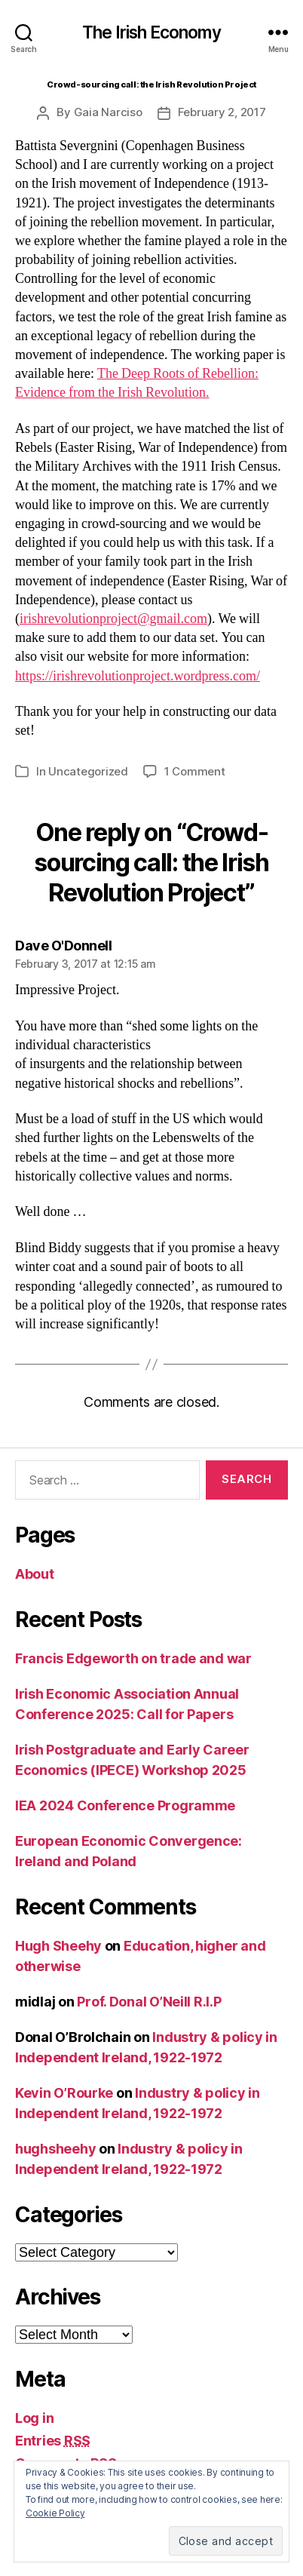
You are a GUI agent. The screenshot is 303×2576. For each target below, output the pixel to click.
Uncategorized (88, 771)
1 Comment (194, 771)
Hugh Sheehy (58, 1946)
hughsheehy (55, 2149)
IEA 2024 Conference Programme (125, 1805)
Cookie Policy (55, 2513)
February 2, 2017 (222, 112)
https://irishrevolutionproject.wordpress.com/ (137, 676)
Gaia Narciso (108, 112)
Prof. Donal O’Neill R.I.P (149, 2002)
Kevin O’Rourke (64, 2093)
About (34, 1574)
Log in (34, 2418)
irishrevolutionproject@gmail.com (113, 619)
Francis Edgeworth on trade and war (133, 1658)
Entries (52, 2441)
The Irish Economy (152, 32)
